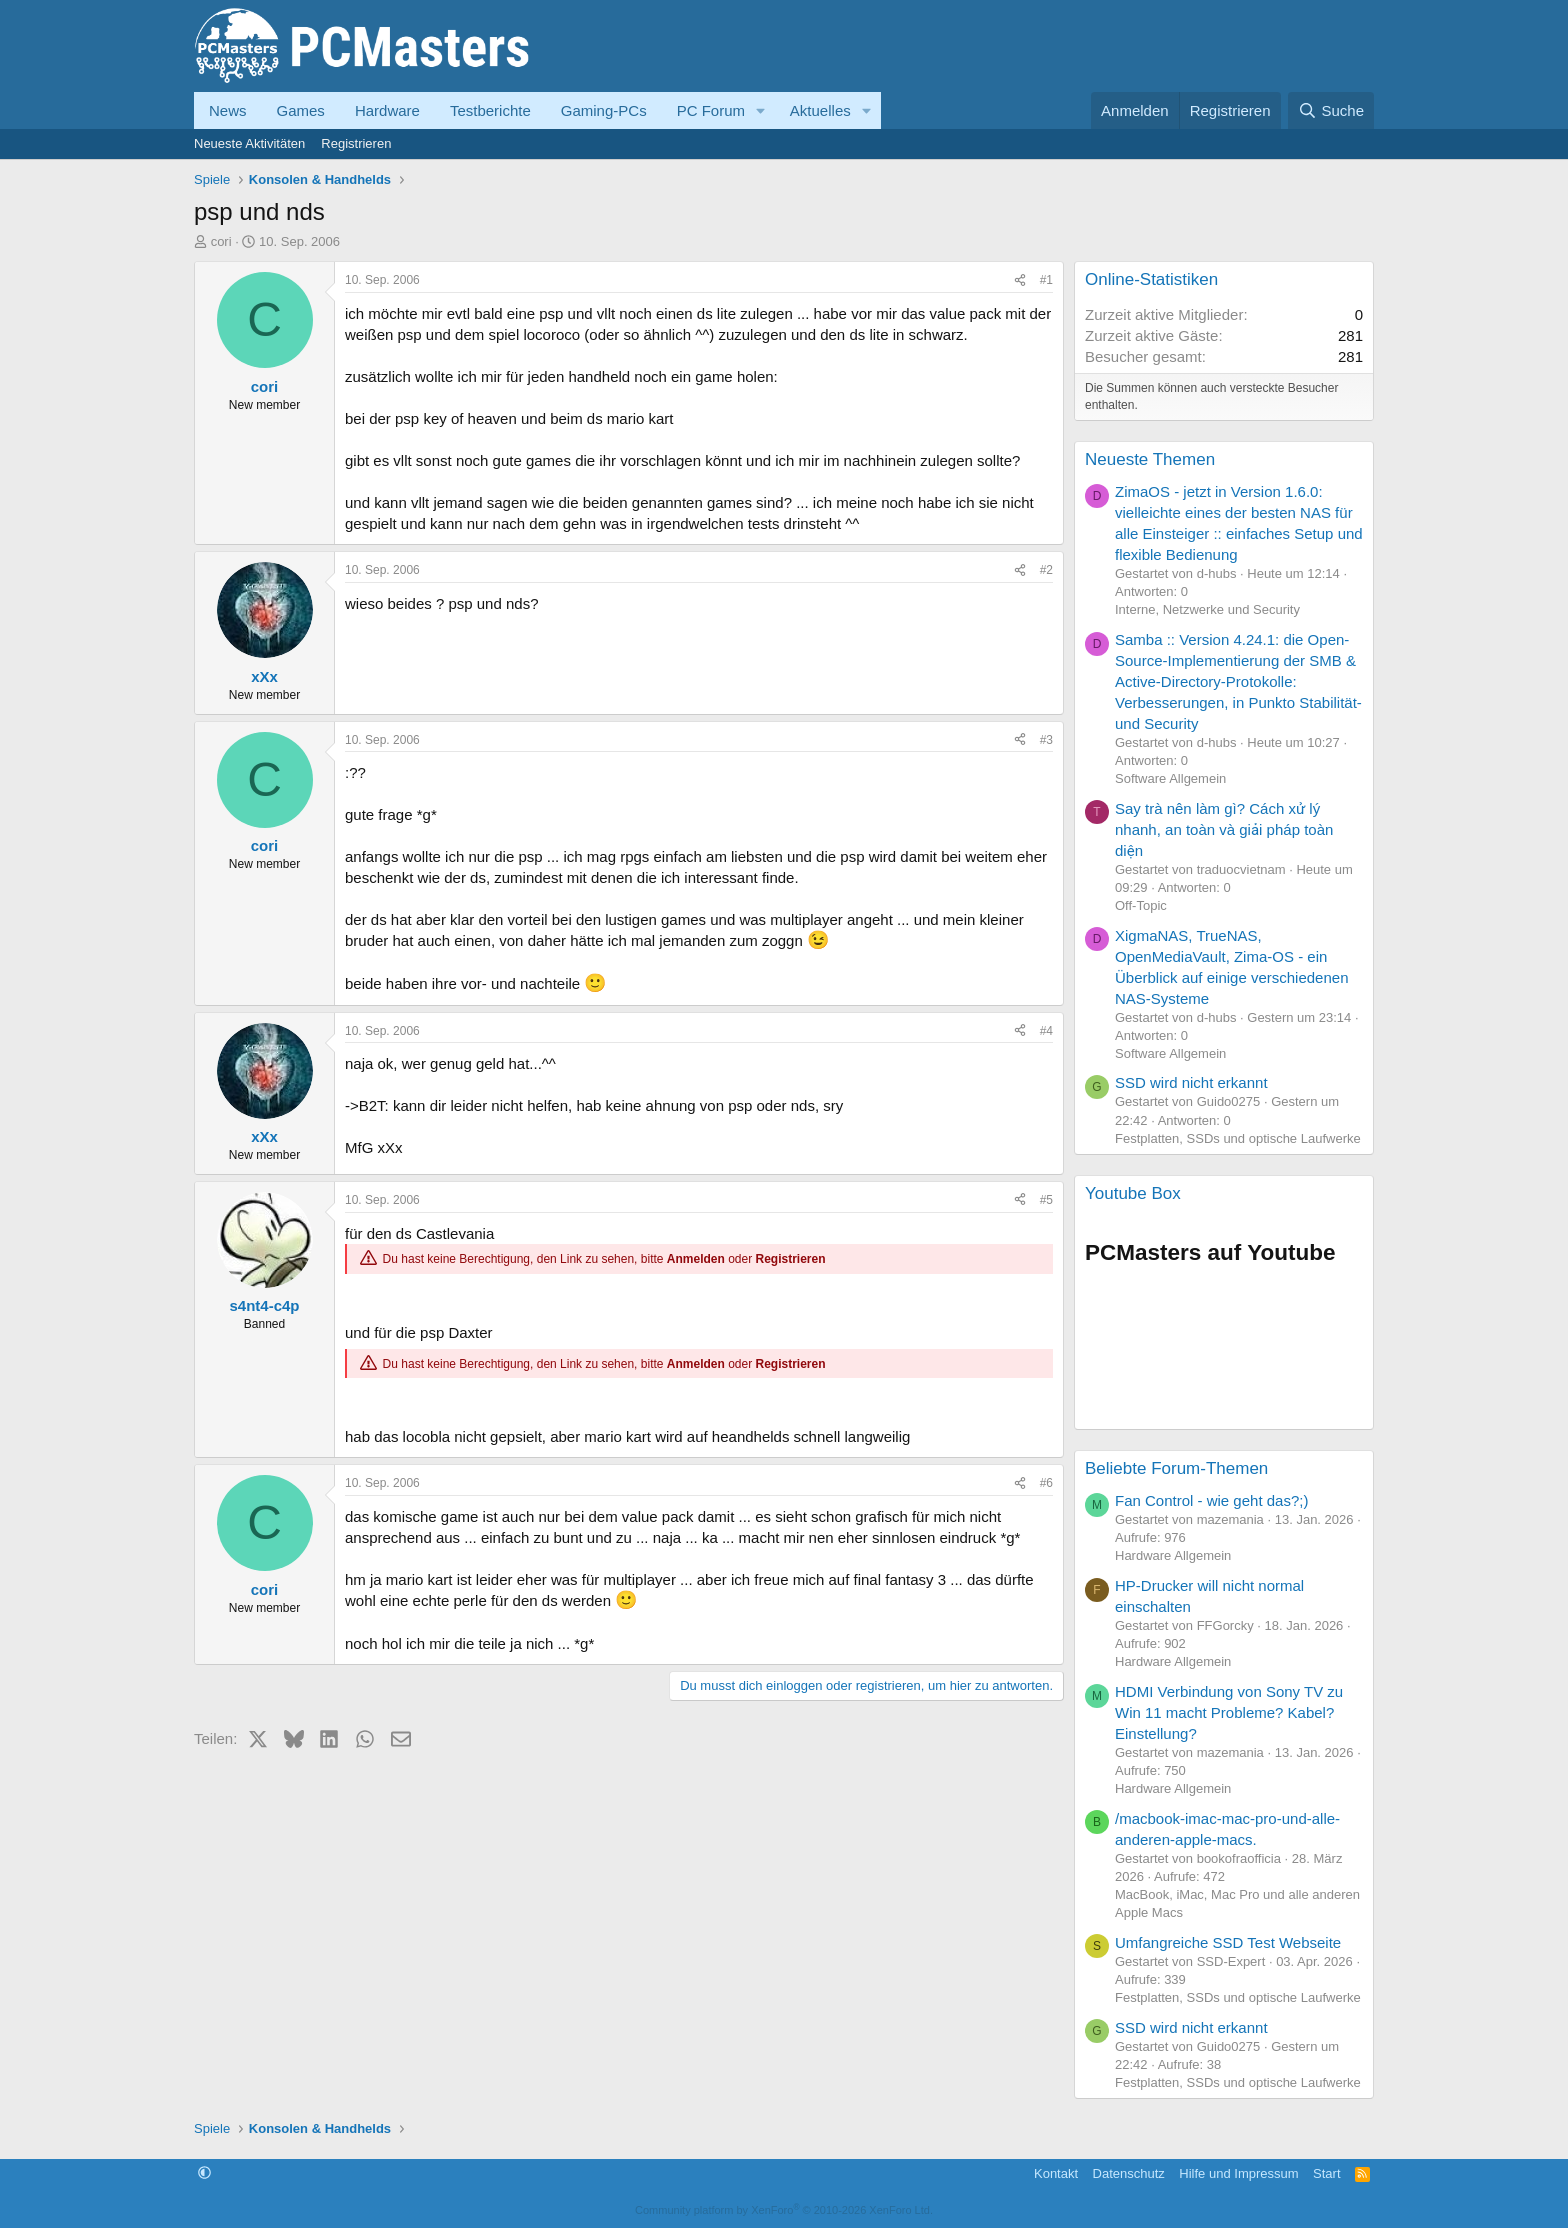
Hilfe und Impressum (1238, 2173)
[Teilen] (1020, 280)
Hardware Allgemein (1173, 1555)
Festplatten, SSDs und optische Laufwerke (1238, 1138)
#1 (1046, 280)
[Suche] (1331, 110)
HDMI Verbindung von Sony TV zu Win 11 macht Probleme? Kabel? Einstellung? (1229, 1712)
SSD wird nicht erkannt (1191, 1082)
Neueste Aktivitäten (249, 143)
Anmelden (696, 1259)
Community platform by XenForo (784, 2210)
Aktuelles (820, 110)
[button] (761, 110)
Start (1326, 2173)
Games (301, 110)
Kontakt (1056, 2173)
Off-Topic (1141, 905)
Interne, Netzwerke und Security (1207, 609)
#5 (1046, 1200)
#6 (1046, 1483)
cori (221, 241)
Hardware (387, 110)
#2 (1046, 570)
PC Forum (711, 110)
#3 (1046, 740)
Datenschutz (1129, 2173)
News (228, 110)
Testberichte (490, 110)
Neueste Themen (1150, 459)
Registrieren (356, 143)
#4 (1046, 1031)
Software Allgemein (1170, 778)
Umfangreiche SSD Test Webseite (1228, 1942)
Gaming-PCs (604, 110)
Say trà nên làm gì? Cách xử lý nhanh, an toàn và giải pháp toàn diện (1224, 829)
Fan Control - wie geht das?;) (1211, 1500)
